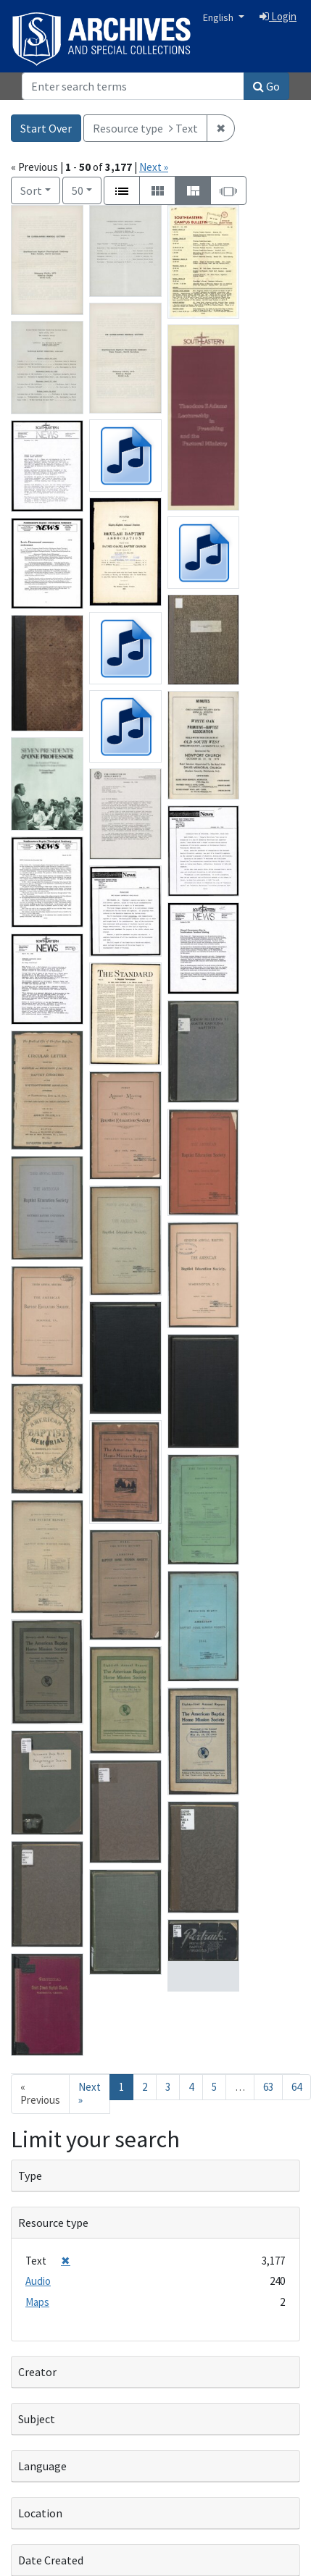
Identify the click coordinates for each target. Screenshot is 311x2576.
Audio (38, 2281)
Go (266, 86)
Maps (37, 2302)
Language (42, 2466)
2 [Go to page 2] (144, 2087)
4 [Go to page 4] (191, 2087)
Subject (36, 2419)
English (219, 17)
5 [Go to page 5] (214, 2087)
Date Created (50, 2560)
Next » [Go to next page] (89, 2093)
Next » (153, 167)
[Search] (133, 86)
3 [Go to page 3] (167, 2087)
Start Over (46, 128)
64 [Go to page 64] (296, 2087)
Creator (37, 2372)
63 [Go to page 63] (268, 2087)
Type (30, 2175)
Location (40, 2513)
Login (278, 16)
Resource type (53, 2222)
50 (86, 189)
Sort (31, 190)
